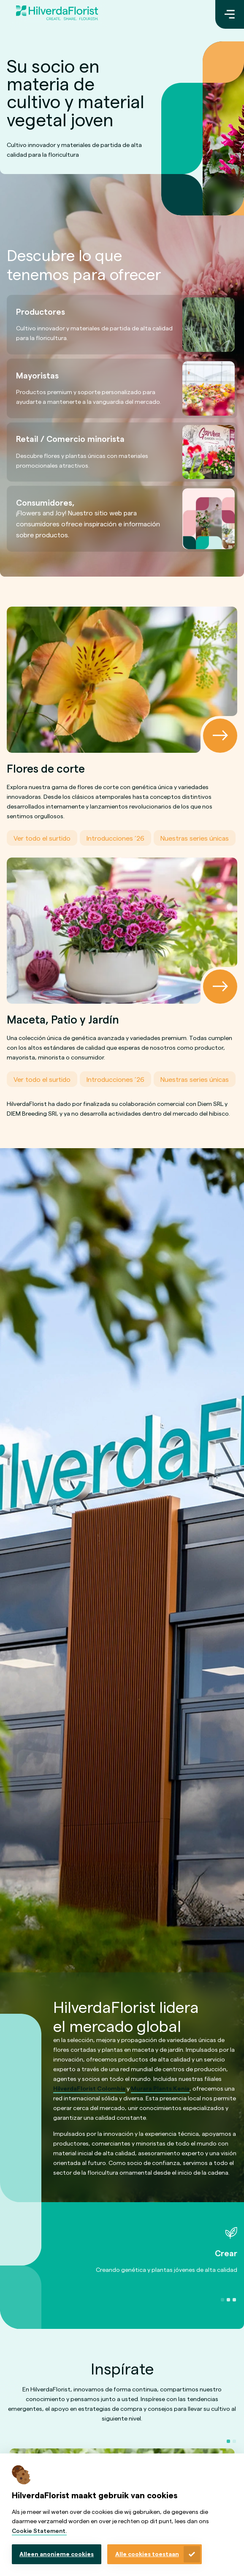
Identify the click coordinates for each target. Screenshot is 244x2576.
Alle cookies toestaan (147, 2553)
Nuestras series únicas (194, 838)
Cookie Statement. (39, 2530)
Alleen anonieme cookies (56, 2553)
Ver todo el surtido (42, 838)
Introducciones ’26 (115, 838)
